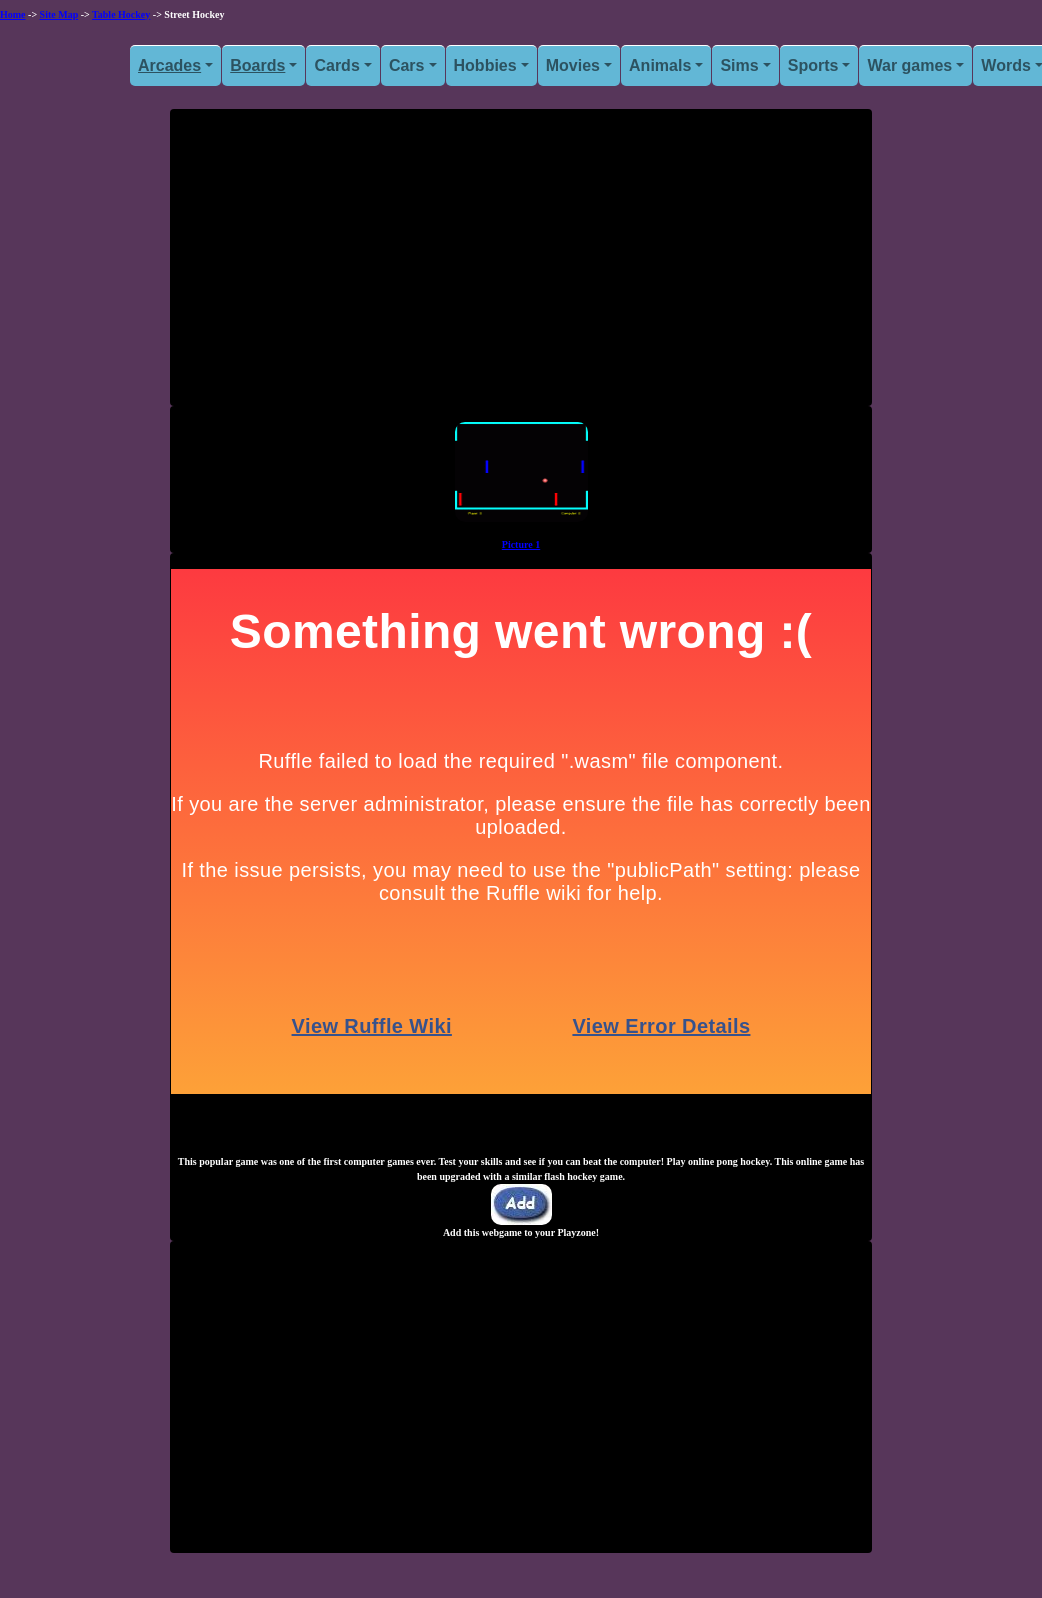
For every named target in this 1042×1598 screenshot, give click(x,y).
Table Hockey (121, 14)
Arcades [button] (169, 65)
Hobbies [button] (485, 65)
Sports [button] (813, 65)
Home (13, 14)
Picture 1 (521, 544)
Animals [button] (660, 65)
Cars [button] (407, 65)
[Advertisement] (521, 265)
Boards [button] (257, 65)
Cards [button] (336, 65)
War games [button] (909, 65)
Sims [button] (739, 65)
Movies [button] (573, 65)
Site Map (59, 14)
